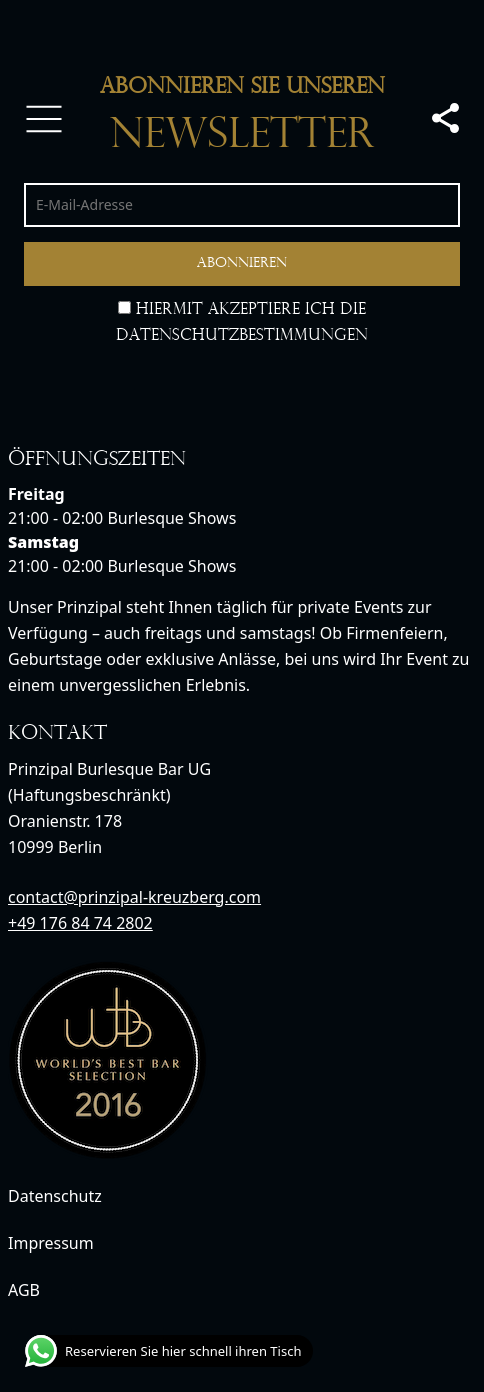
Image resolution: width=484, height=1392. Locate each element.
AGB (24, 1290)
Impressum (51, 1243)
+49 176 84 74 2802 (80, 923)
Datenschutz (55, 1196)
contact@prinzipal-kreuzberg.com (134, 897)
